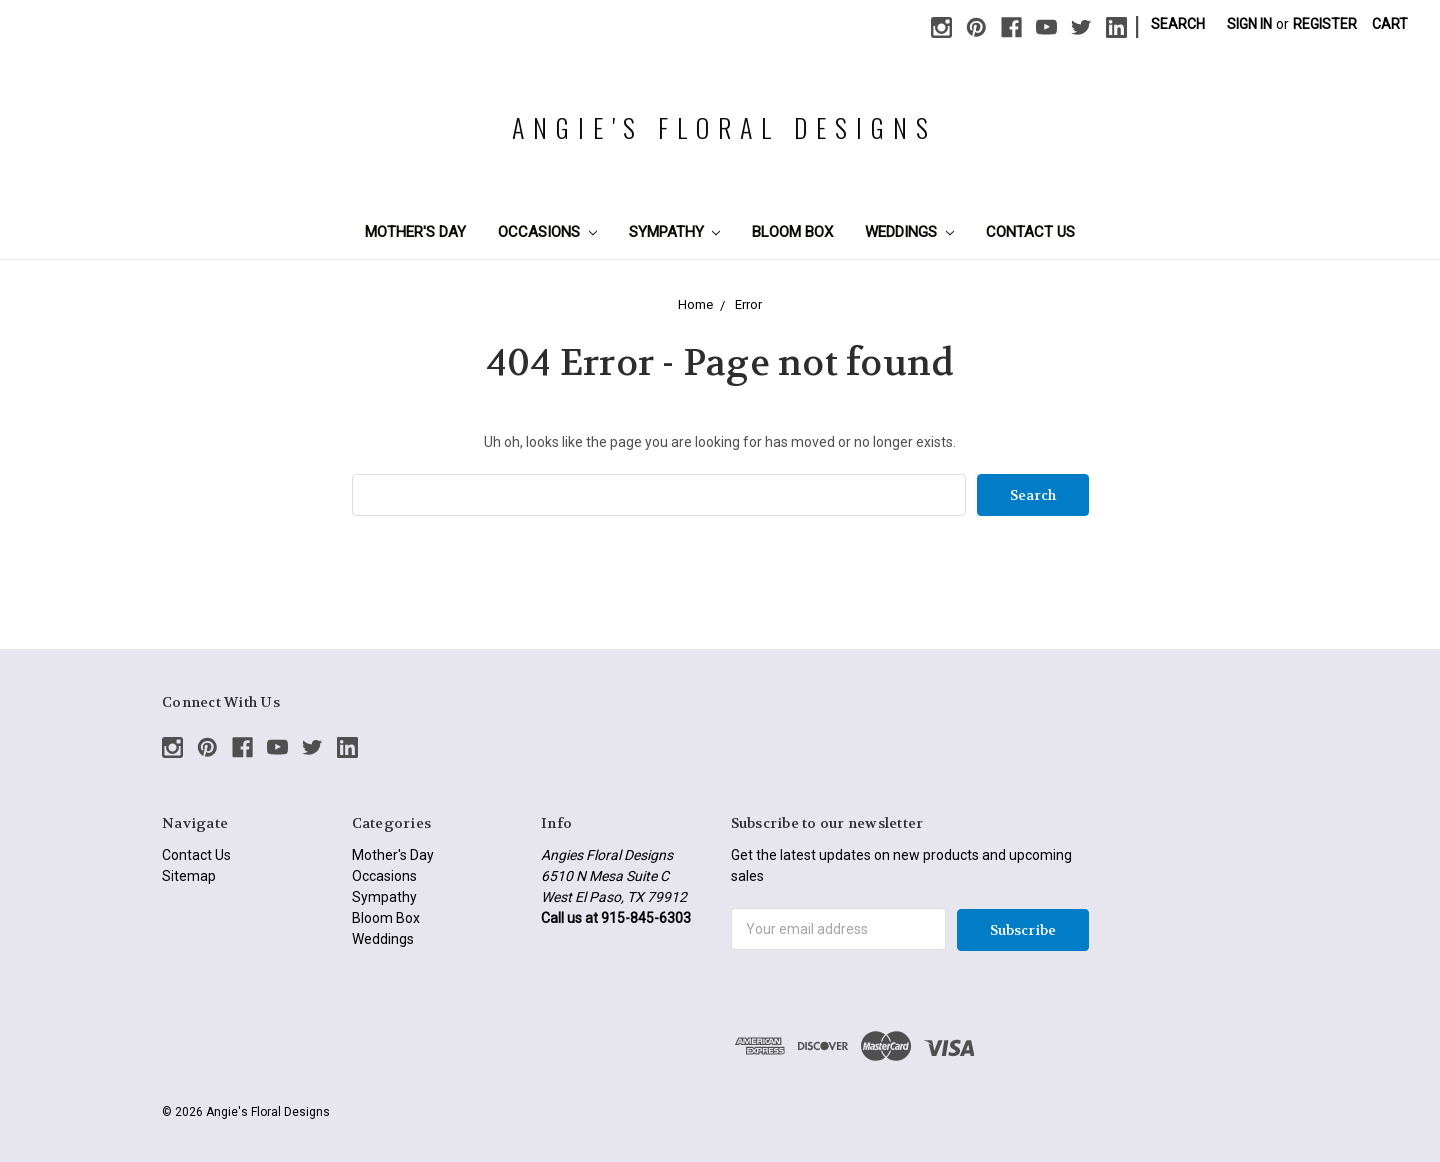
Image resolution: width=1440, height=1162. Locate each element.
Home (695, 304)
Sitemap (189, 876)
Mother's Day (415, 232)
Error (748, 304)
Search (1178, 24)
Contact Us (1030, 232)
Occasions (547, 232)
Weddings (909, 232)
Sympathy (675, 232)
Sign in (1249, 24)
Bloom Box (792, 232)
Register (1325, 24)
